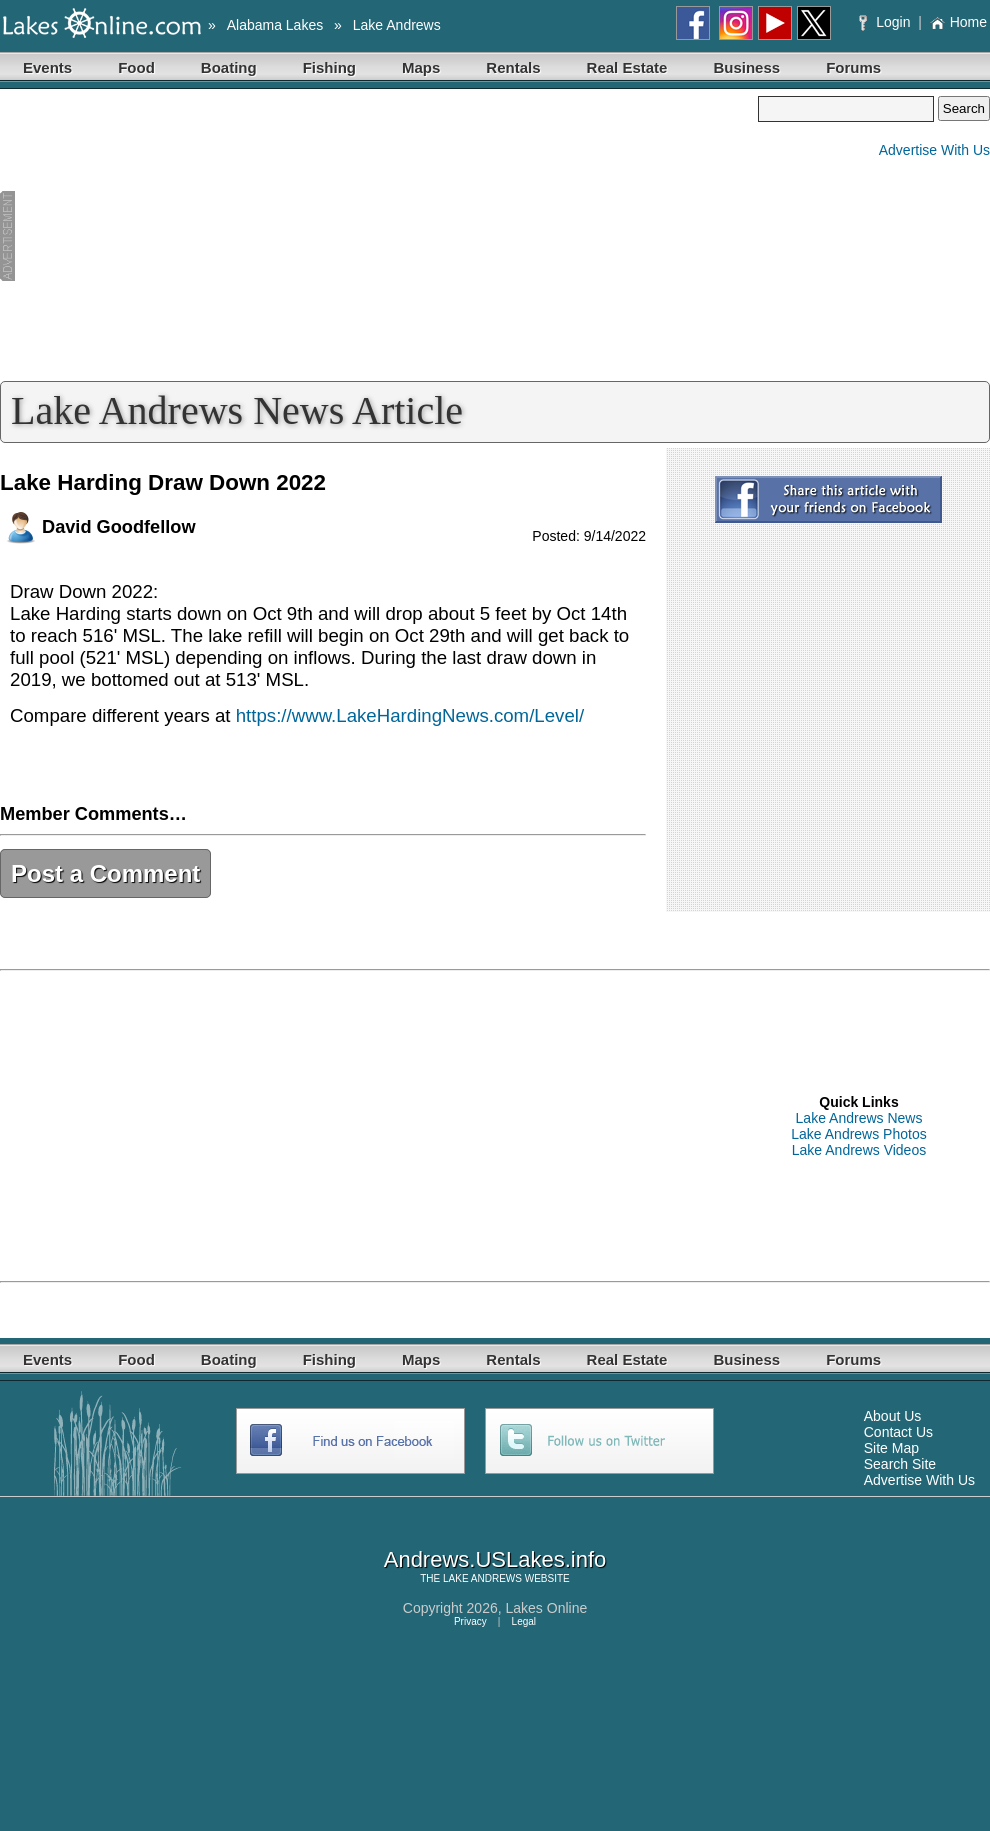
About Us (893, 1416)
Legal (524, 1621)
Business (746, 67)
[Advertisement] (379, 236)
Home (958, 22)
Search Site (900, 1464)
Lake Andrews (397, 25)
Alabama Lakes (275, 25)
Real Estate (627, 67)
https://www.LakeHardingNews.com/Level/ (410, 715)
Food (136, 67)
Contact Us (898, 1432)
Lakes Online (547, 1608)
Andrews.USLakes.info (495, 1559)
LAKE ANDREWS (482, 1578)
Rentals (513, 67)
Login (886, 22)
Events (47, 67)
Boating (229, 67)
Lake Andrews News (859, 1118)
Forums (853, 67)
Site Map (891, 1448)
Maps (421, 67)
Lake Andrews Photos (858, 1134)
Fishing (329, 67)
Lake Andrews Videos (859, 1150)
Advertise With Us (934, 150)
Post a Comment (105, 873)
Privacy (470, 1621)
